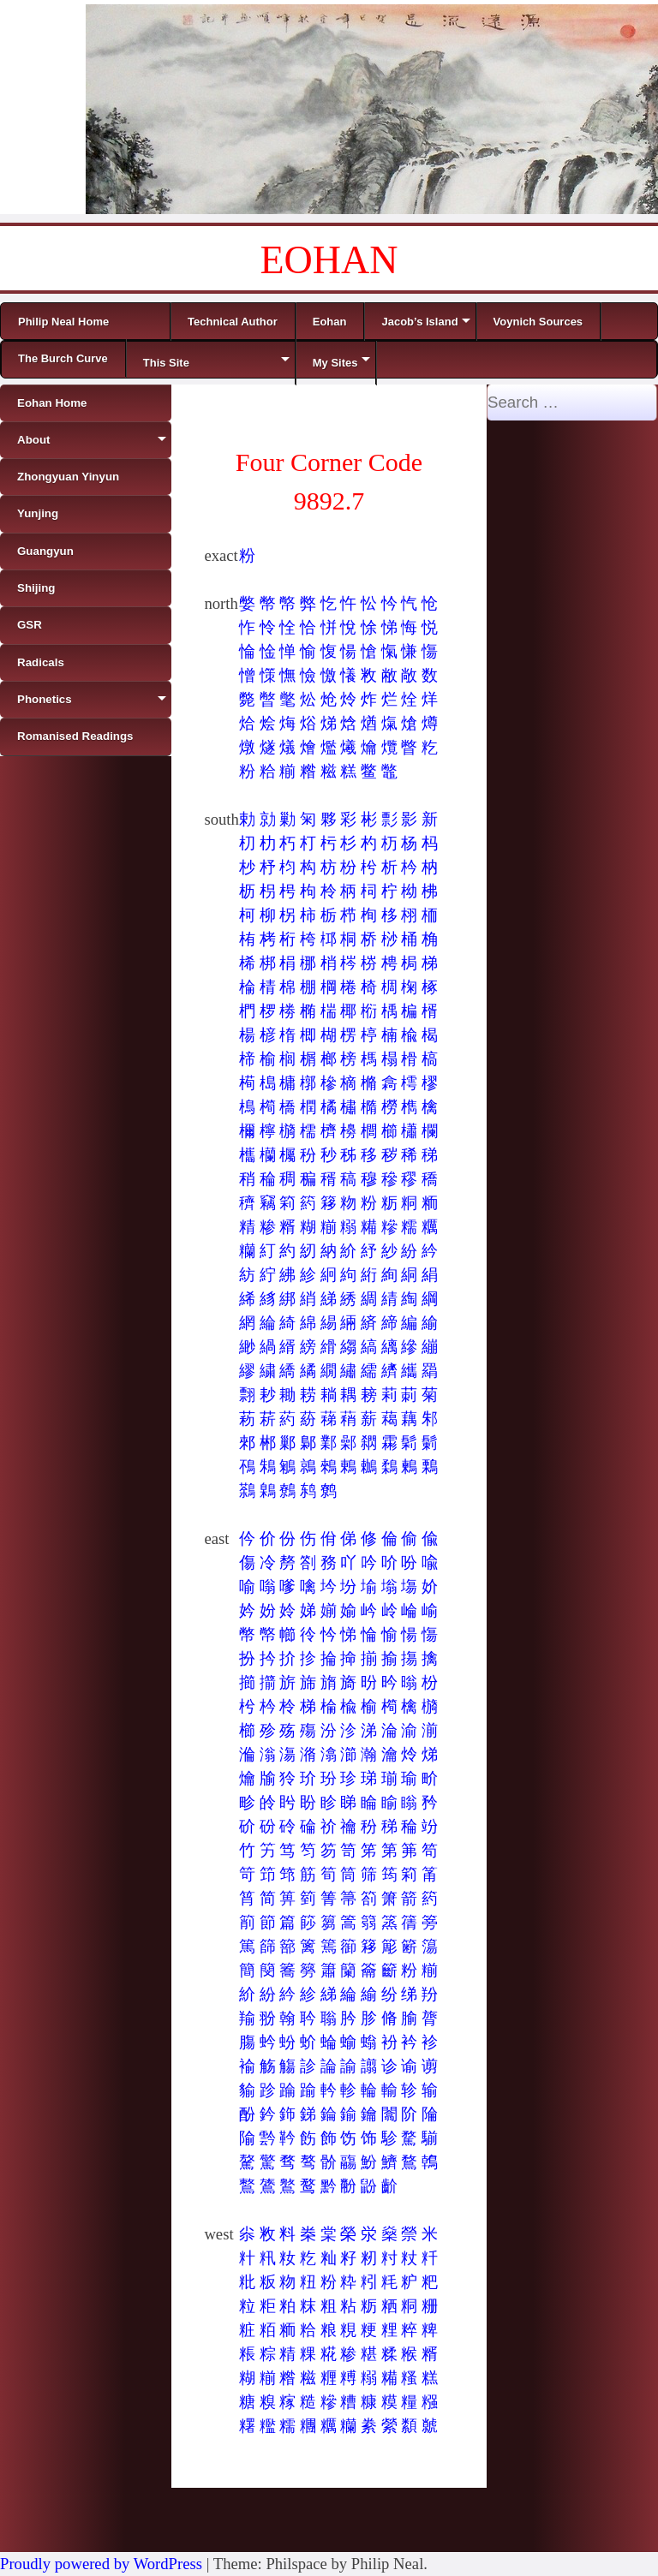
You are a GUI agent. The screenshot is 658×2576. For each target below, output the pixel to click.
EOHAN (329, 260)
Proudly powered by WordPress (101, 2564)
